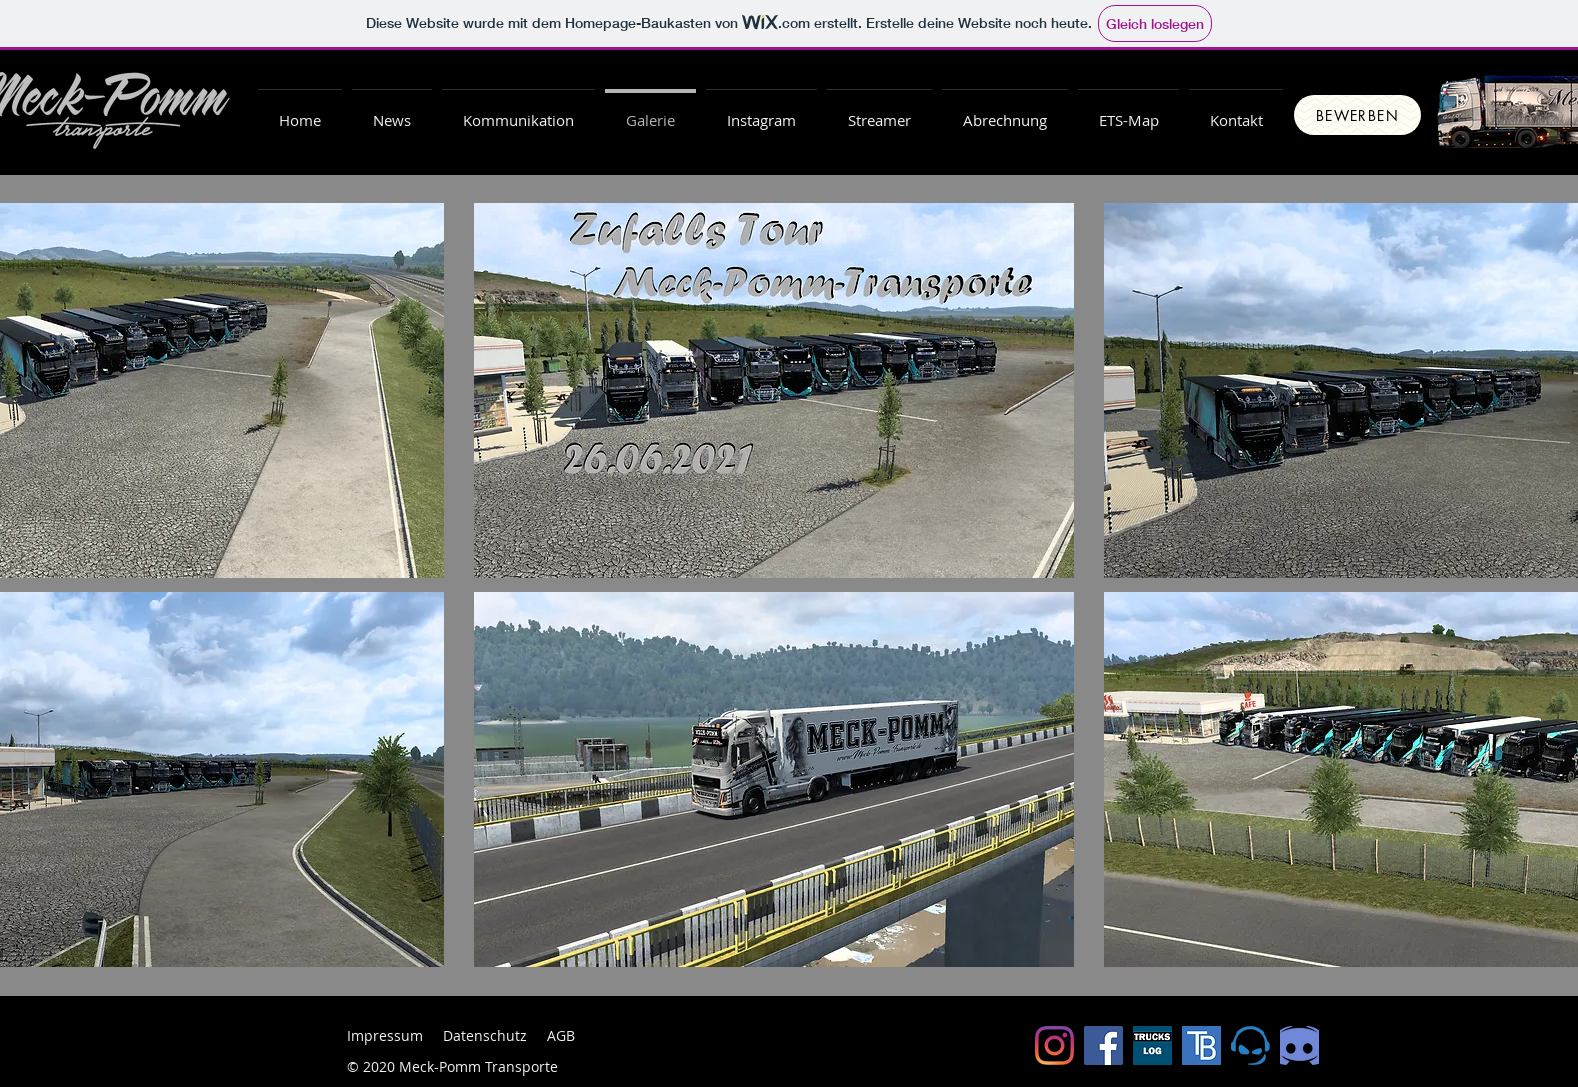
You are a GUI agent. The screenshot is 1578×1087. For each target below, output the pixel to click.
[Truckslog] (1152, 1045)
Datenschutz (485, 1035)
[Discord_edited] (1299, 1045)
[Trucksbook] (1201, 1045)
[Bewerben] (1357, 115)
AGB (561, 1035)
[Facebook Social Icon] (1103, 1045)
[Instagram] (1054, 1045)
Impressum (385, 1035)
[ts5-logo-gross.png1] (1250, 1045)
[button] (1005, 111)
